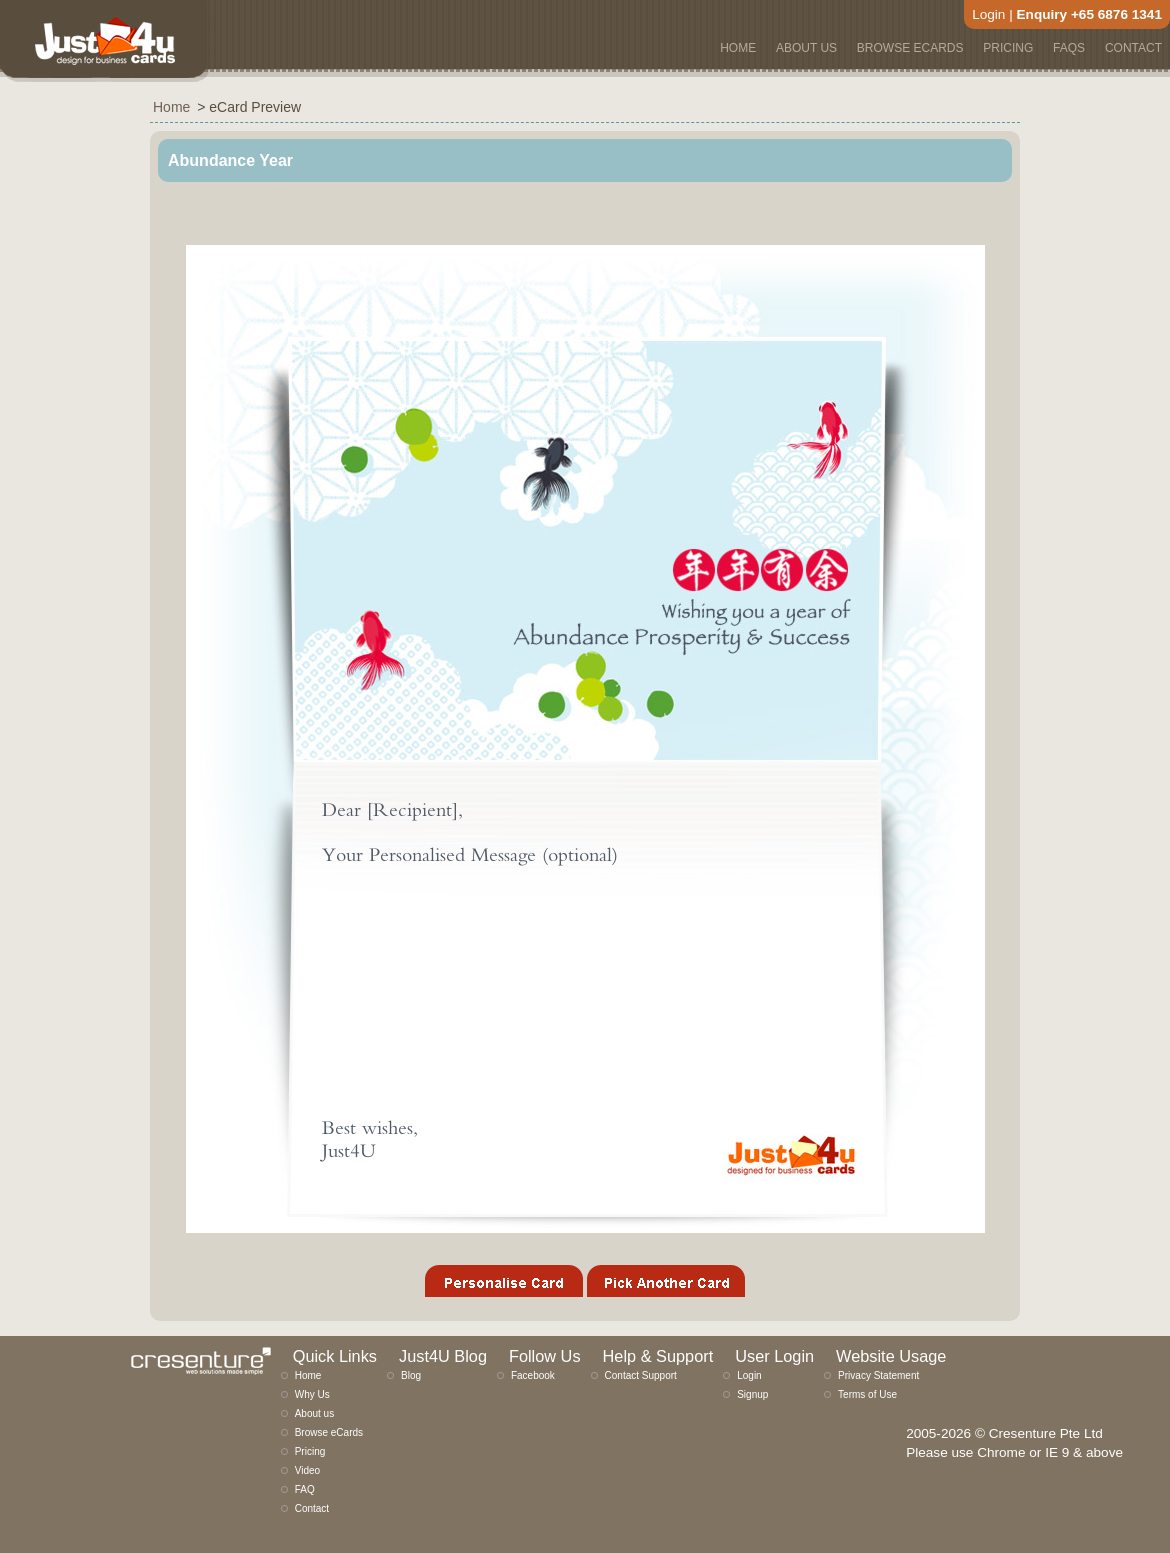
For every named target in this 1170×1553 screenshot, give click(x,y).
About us (314, 1413)
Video (307, 1470)
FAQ (305, 1489)
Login (988, 14)
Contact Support (641, 1375)
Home (308, 1375)
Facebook (533, 1375)
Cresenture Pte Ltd (1046, 1433)
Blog (411, 1375)
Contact (312, 1508)
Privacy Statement (878, 1375)
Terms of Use (867, 1394)
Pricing (310, 1451)
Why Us (312, 1394)
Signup (752, 1394)
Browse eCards (329, 1432)
